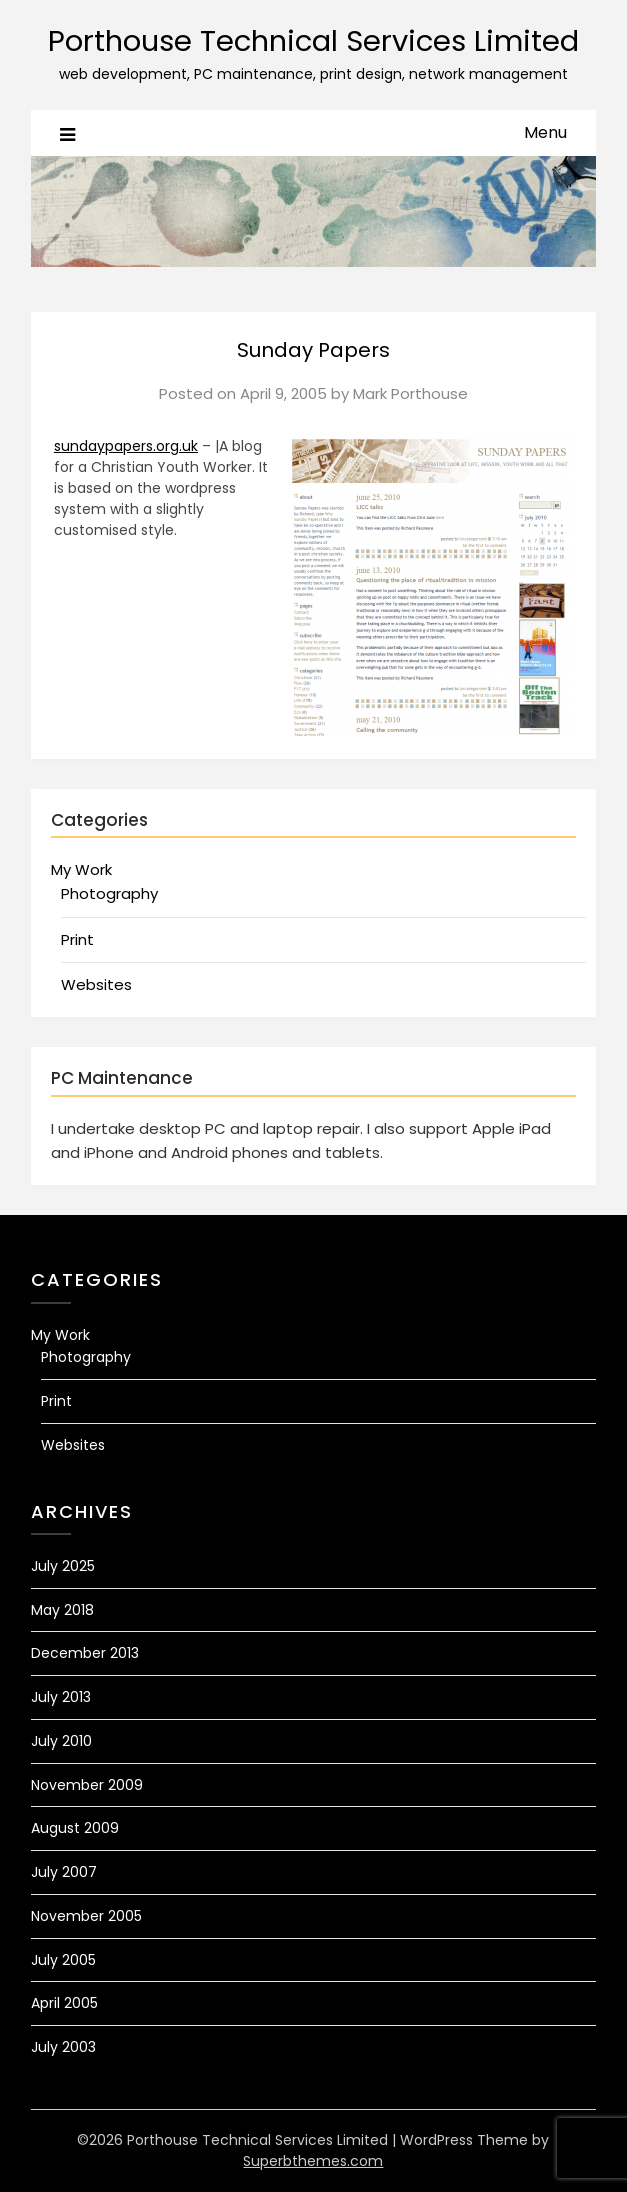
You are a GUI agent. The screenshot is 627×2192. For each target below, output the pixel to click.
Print (77, 939)
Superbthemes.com (313, 2161)
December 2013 (85, 1653)
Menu (545, 132)
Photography (109, 893)
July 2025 (63, 1566)
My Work (81, 869)
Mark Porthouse (410, 393)
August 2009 (75, 1828)
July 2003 (63, 2047)
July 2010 (61, 1741)
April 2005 (64, 2003)
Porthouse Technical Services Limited (313, 41)
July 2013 (61, 1697)
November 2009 (87, 1785)
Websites (96, 984)
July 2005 (63, 1960)
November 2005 (86, 1916)
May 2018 (62, 1610)
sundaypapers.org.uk (126, 446)
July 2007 (64, 1872)
